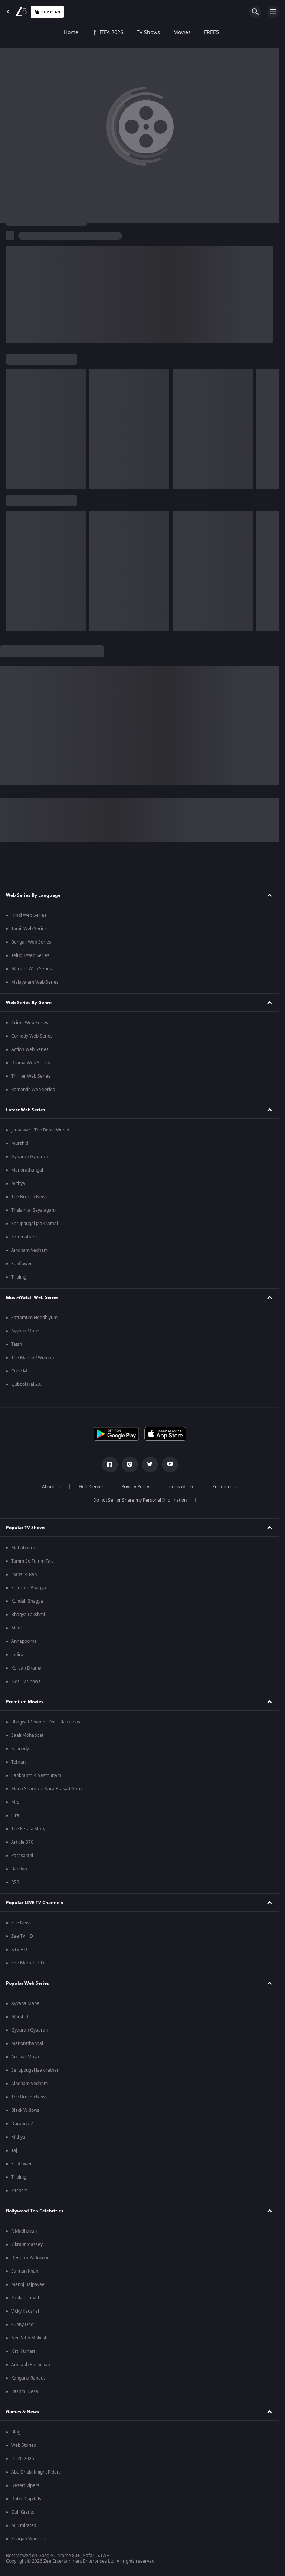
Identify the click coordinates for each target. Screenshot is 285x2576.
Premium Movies (24, 1702)
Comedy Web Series (32, 1036)
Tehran (18, 1762)
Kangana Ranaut (28, 2378)
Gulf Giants (22, 2512)
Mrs (15, 1802)
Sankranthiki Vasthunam (36, 1775)
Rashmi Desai (25, 2391)
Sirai (15, 1815)
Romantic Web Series (33, 1089)
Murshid (19, 1143)
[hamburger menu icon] (273, 12)
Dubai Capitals (26, 2498)
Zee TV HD (22, 1936)
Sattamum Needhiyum (34, 1317)
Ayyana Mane (25, 1331)
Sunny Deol (23, 2324)
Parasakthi (22, 1855)
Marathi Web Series (31, 968)
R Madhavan (24, 2231)
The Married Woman (32, 1357)
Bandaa (19, 1869)
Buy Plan (47, 12)
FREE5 (154, 32)
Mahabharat (24, 1547)
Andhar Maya (25, 2057)
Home (14, 32)
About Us (51, 1487)
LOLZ (247, 32)
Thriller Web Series (30, 1076)
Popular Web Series (27, 1983)
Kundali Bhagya (27, 1601)
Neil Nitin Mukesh (29, 2338)
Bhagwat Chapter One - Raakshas (45, 1722)
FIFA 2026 (50, 33)
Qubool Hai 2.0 (26, 1384)
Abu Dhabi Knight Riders (36, 2472)
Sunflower (21, 1263)
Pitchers (19, 2190)
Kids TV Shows (25, 1681)
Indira (17, 1654)
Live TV (275, 32)
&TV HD (19, 1949)
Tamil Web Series (29, 928)
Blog (15, 2432)
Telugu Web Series (30, 955)
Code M (19, 1371)
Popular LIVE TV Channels (34, 1903)
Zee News (21, 1922)
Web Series (189, 32)
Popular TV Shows (25, 1527)
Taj (14, 2150)
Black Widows (25, 2110)
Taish (16, 1344)
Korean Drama (26, 1668)
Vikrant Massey (27, 2244)
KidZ (221, 32)
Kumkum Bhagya (28, 1588)
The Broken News (29, 1196)
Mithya (18, 1183)
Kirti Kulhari (23, 2351)
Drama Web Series (30, 1062)
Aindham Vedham (29, 1250)
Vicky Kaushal (25, 2311)
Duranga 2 (22, 2123)
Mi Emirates (23, 2525)
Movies (125, 32)
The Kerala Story (28, 1829)
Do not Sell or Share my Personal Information (140, 1500)
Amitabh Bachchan (30, 2364)
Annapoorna (24, 1641)
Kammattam (24, 1237)
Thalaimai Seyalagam (33, 1210)
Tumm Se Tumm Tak (32, 1561)
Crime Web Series (29, 1022)
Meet (16, 1628)
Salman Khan (24, 2271)
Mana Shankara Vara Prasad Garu (46, 1788)
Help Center (91, 1487)
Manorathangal (27, 1170)
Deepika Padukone (30, 2257)
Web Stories (23, 2445)
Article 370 (22, 1842)
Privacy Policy (135, 1487)
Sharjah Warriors (28, 2539)
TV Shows (91, 32)
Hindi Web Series (28, 915)
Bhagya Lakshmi (28, 1614)
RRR (15, 1882)
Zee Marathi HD (27, 1963)
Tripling (18, 1277)
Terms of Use (180, 1487)
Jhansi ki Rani (24, 1574)
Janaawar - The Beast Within (40, 1130)
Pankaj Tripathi (26, 2298)
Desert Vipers (25, 2485)
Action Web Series (30, 1049)
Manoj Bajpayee (28, 2284)
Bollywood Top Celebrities (34, 2211)
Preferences (225, 1487)
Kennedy (20, 1748)
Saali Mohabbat (27, 1735)
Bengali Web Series (31, 942)
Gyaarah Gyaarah (29, 1156)
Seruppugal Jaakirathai (34, 1223)
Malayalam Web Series (35, 982)
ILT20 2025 (22, 2458)
